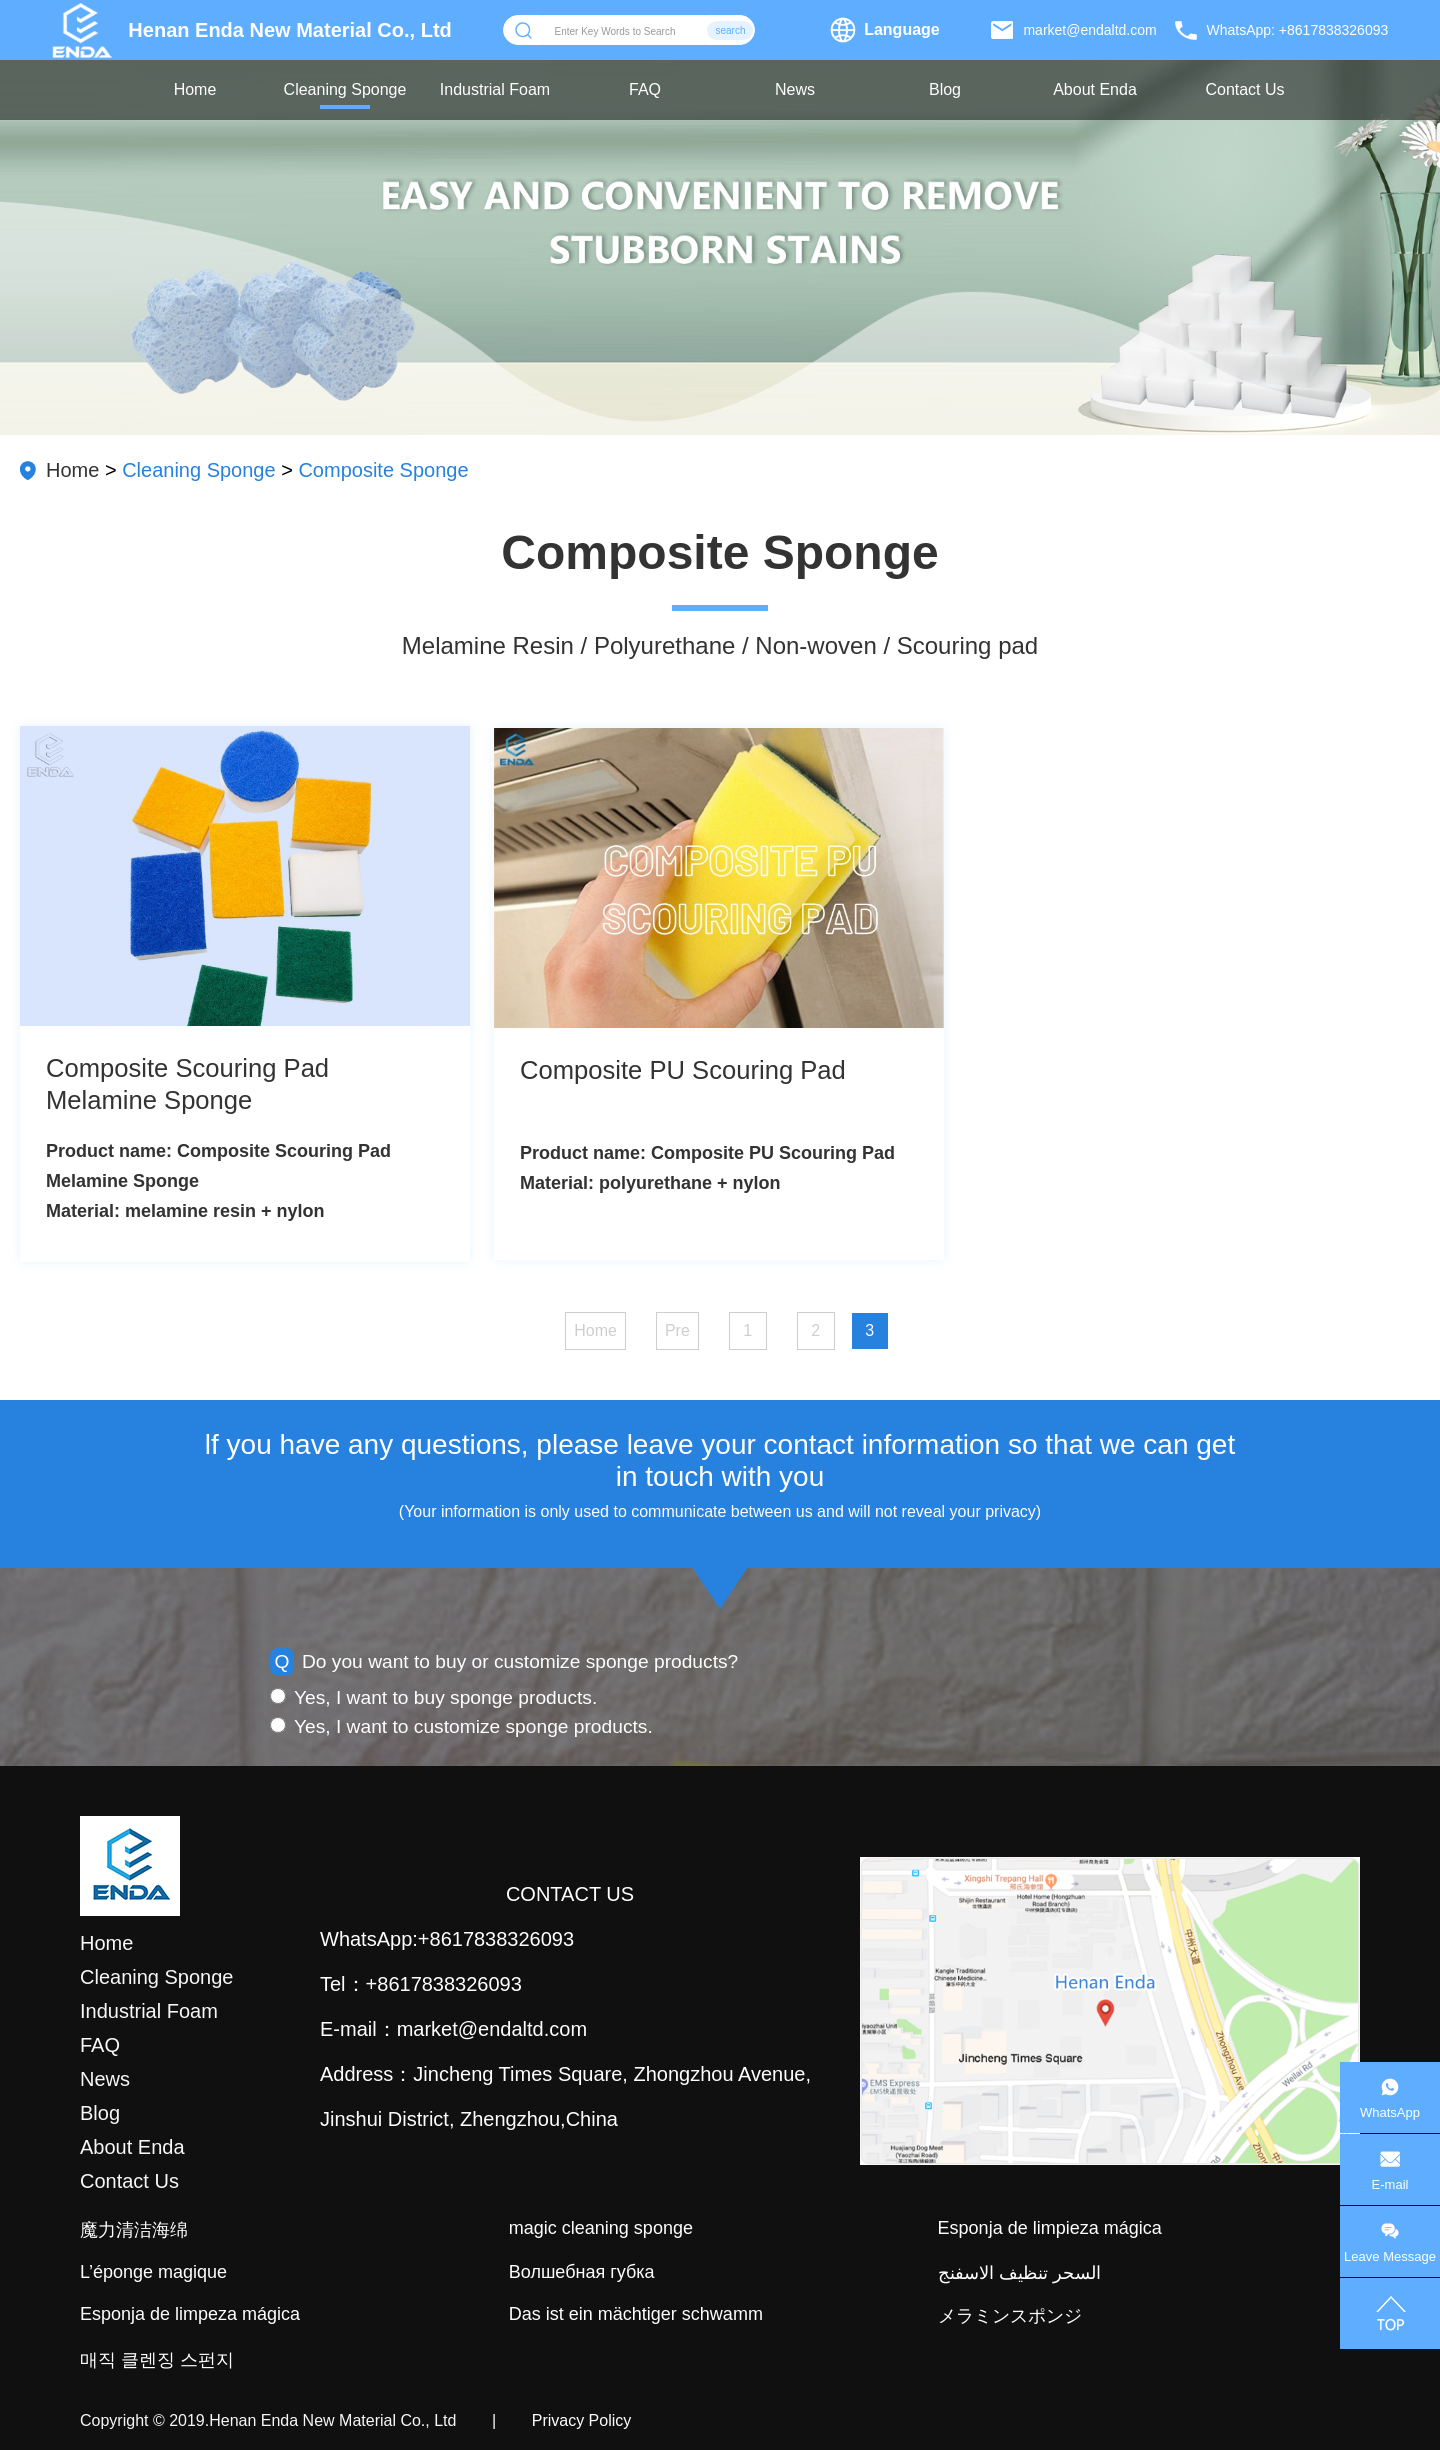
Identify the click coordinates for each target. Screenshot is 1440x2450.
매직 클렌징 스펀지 (157, 2360)
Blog (945, 89)
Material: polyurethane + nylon (650, 1183)
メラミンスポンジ (1010, 2316)
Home (195, 89)
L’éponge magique (153, 2272)
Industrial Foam (495, 89)
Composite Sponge (383, 470)
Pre (677, 1330)
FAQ (645, 89)
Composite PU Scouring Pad (683, 1070)
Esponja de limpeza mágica (190, 2314)
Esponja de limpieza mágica (1050, 2228)
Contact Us (1244, 89)
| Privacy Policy (543, 2420)
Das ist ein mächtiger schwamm (636, 2314)
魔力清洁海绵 (134, 2230)
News (795, 89)
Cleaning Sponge (345, 89)
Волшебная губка (582, 2272)
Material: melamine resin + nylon (185, 1211)
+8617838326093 (496, 1939)
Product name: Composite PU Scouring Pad (707, 1153)
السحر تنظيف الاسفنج (1019, 2273)
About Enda (1095, 89)
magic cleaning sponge (601, 2228)
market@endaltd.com (1089, 30)
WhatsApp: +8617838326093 (1298, 30)
